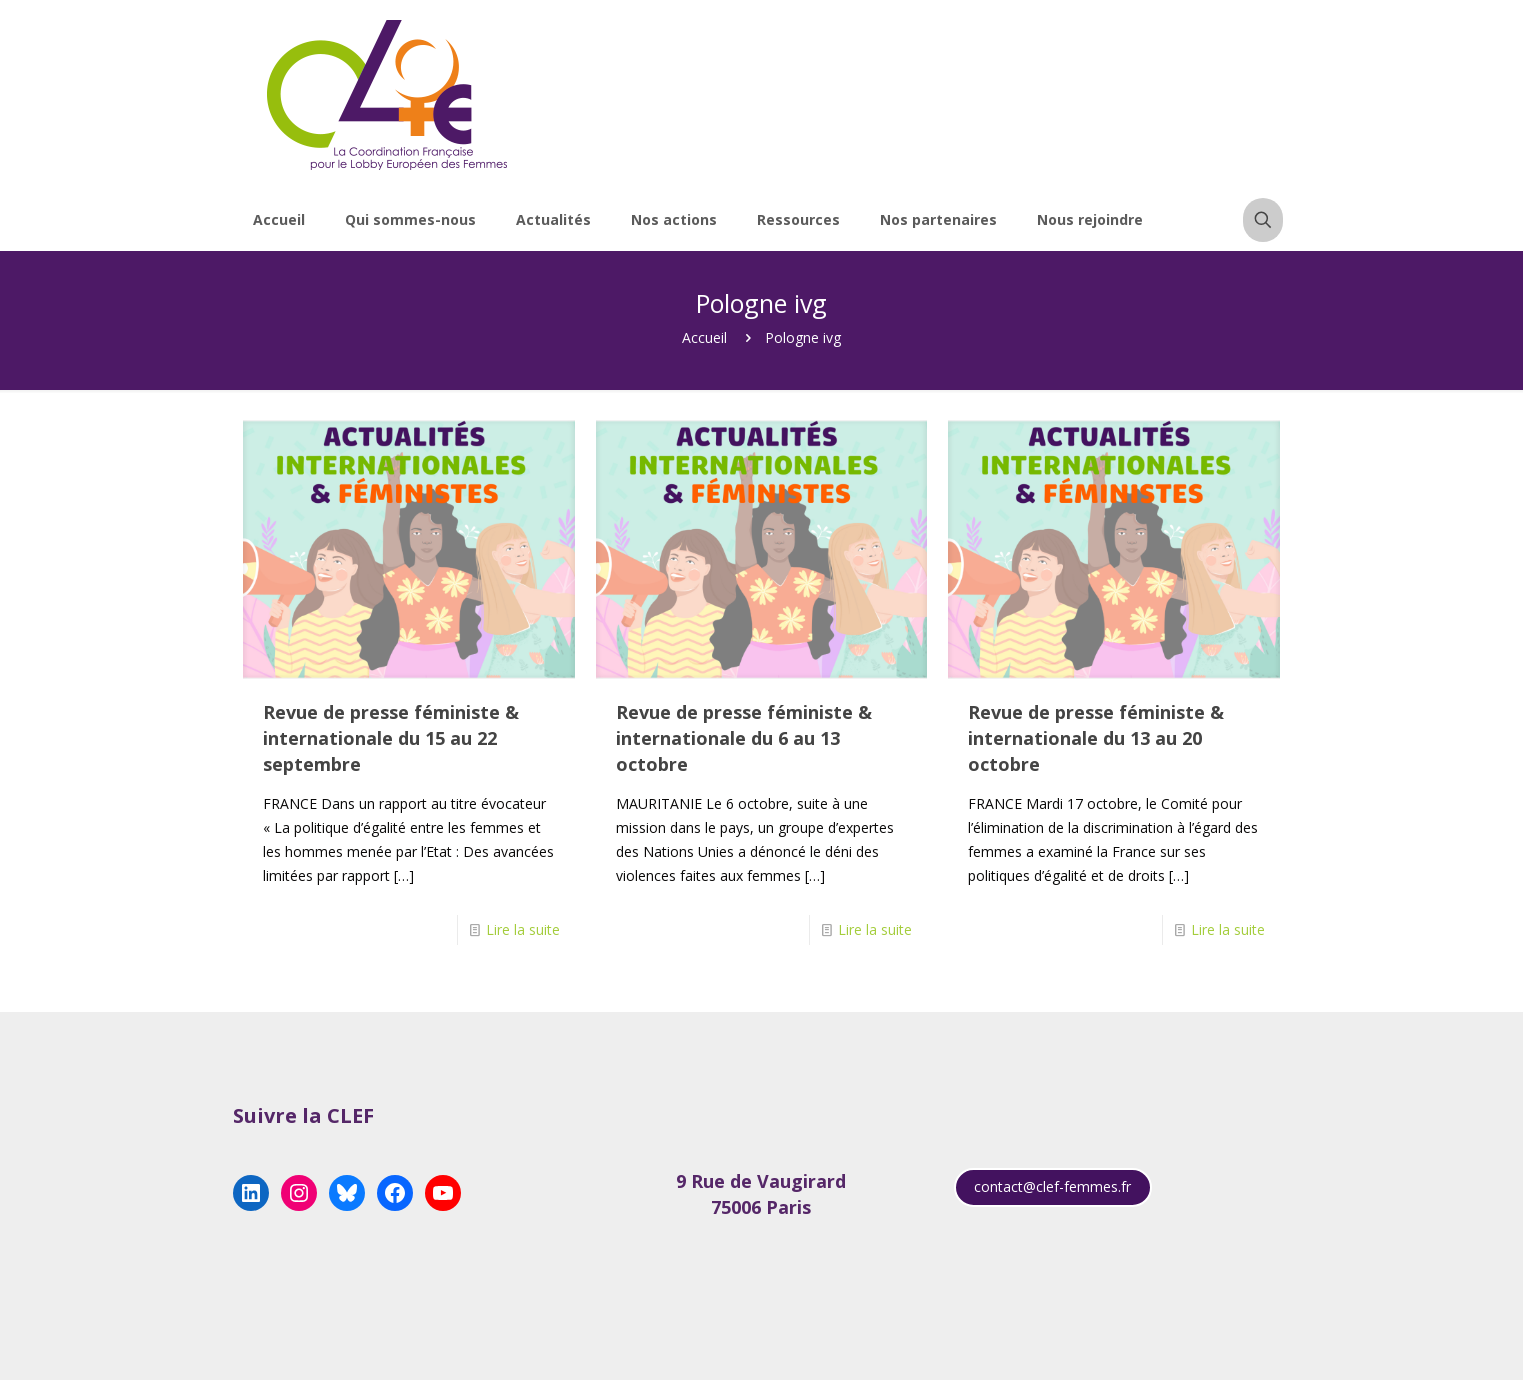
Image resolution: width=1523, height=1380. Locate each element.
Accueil (704, 337)
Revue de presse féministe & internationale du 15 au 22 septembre (391, 738)
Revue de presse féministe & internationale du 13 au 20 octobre (1096, 738)
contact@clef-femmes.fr (1052, 1186)
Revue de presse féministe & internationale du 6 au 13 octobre (744, 738)
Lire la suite (523, 929)
